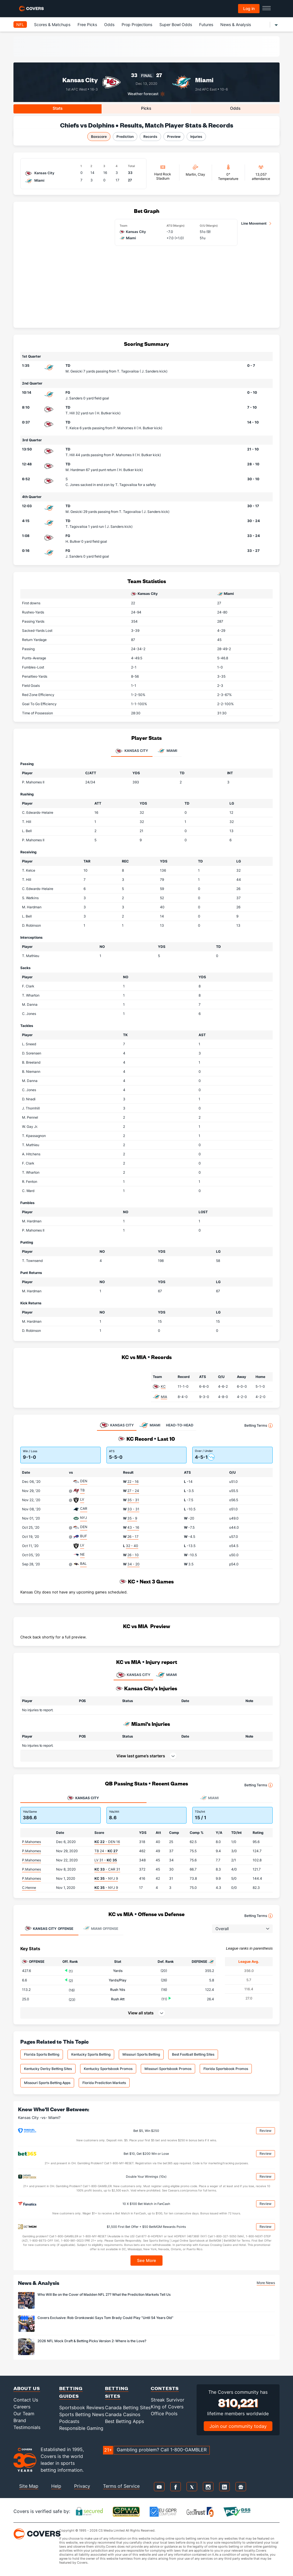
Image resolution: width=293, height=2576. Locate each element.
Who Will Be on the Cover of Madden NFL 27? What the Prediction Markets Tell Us (104, 2294)
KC (163, 1386)
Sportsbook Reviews (81, 2407)
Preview (174, 136)
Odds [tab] (235, 108)
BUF (83, 1536)
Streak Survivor (167, 2400)
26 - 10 (133, 1555)
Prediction (125, 136)
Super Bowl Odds (175, 24)
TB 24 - (106, 1851)
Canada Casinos (122, 2414)
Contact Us (25, 2400)
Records (150, 136)
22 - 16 (132, 1481)
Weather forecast (143, 94)
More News (266, 2283)
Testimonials (26, 2427)
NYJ (83, 1518)
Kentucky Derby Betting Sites (48, 2069)
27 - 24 (133, 1491)
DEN (83, 1481)
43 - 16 (133, 1527)
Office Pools (164, 2413)
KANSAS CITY (133, 1674)
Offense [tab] (49, 1928)
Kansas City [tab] (132, 751)
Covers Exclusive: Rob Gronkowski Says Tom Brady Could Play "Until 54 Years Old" (105, 2318)
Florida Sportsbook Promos (225, 2069)
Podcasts (69, 2421)
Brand (19, 2420)
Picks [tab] (146, 108)
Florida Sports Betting (41, 2054)
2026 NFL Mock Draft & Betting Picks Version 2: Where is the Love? (91, 2341)
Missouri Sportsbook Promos (167, 2069)
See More (146, 2260)
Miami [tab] (167, 751)
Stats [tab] (58, 108)
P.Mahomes (31, 1842)
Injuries (196, 136)
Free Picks (87, 24)
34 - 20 (133, 1564)
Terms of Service (121, 2486)
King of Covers (167, 2407)
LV (82, 1499)
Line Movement (254, 223)
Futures (206, 24)
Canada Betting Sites (128, 2407)
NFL (20, 24)
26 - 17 (132, 1536)
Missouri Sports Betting (141, 2054)
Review (266, 2130)
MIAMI (166, 1674)
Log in (249, 8)
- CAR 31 (107, 1869)
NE (82, 1554)
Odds (109, 24)
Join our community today (238, 2426)
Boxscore (99, 136)
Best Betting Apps (124, 2421)
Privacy (82, 2486)
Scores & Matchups (52, 24)
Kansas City (80, 80)
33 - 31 (133, 1509)
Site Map (28, 2486)
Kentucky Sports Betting (90, 2054)
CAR (83, 1508)
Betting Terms (258, 1425)
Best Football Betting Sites (193, 2054)
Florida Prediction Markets (104, 2083)
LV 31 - (105, 1860)
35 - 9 (132, 1518)
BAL (83, 1563)
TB (82, 1490)
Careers (21, 2407)
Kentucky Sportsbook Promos (108, 2069)
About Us (26, 2388)
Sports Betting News (81, 2414)
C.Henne (29, 1887)
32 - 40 (132, 1546)
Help (56, 2486)
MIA (164, 1397)
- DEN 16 (107, 1842)
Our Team (23, 2413)
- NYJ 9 (106, 1878)
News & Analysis (235, 24)
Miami (204, 80)
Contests (165, 2388)
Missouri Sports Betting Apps (47, 2083)
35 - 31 (133, 1500)
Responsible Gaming (81, 2428)
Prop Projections (137, 24)
